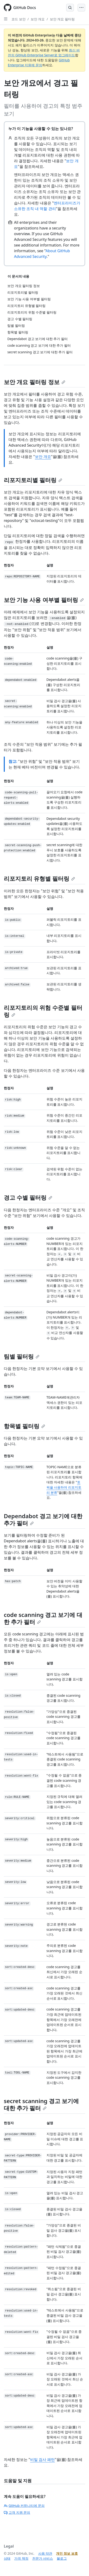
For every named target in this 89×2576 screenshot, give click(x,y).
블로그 (62, 2558)
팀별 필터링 (21, 1356)
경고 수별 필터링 (28, 1197)
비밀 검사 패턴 (42, 2459)
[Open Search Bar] (70, 7)
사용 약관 (45, 2553)
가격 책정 (21, 2558)
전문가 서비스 (42, 2558)
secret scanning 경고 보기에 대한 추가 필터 (41, 2104)
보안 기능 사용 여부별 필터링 (44, 600)
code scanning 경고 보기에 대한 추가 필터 (43, 1618)
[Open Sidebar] (5, 19)
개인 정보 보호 (67, 2553)
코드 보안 (18, 19)
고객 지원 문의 (17, 2512)
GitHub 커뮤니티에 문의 (24, 2505)
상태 (7, 2558)
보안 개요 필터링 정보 (34, 382)
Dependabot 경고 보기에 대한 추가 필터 (43, 1519)
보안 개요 (38, 19)
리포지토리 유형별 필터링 (39, 878)
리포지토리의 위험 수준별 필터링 (43, 1011)
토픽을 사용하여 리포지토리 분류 (64, 1487)
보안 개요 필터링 (62, 19)
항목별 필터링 (24, 1426)
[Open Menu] (81, 7)
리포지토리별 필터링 (33, 480)
